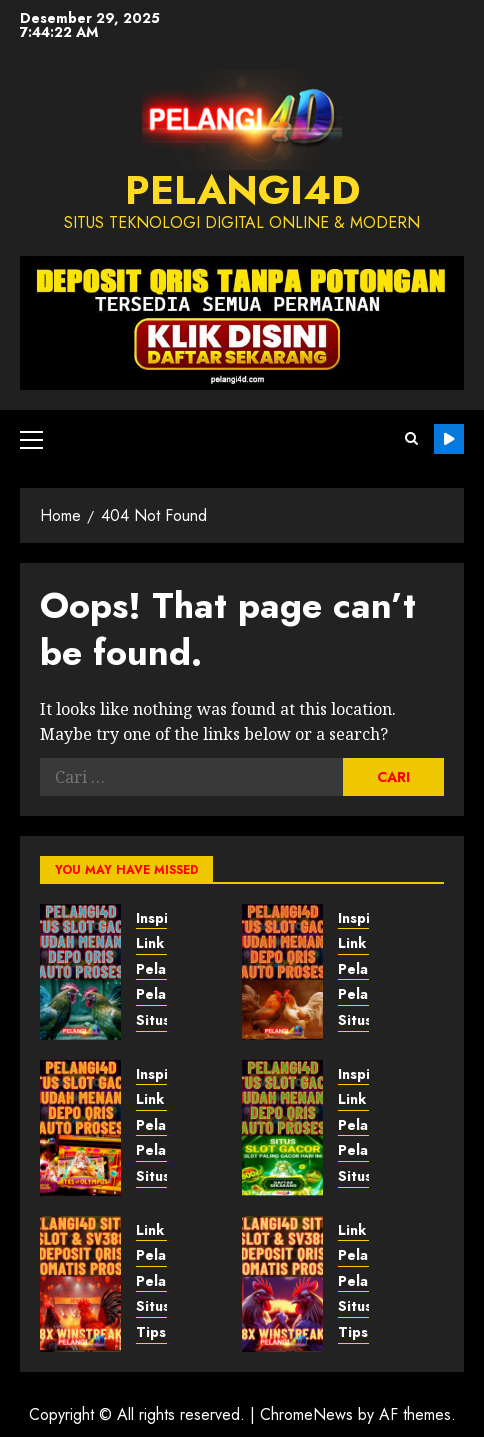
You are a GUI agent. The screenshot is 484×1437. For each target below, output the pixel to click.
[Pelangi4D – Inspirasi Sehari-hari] (80, 1284)
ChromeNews (306, 1414)
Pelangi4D (449, 439)
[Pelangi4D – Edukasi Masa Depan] (80, 1128)
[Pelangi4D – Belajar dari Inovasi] (282, 972)
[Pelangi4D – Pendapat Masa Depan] (80, 972)
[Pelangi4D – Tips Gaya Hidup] (282, 1284)
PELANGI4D (242, 190)
